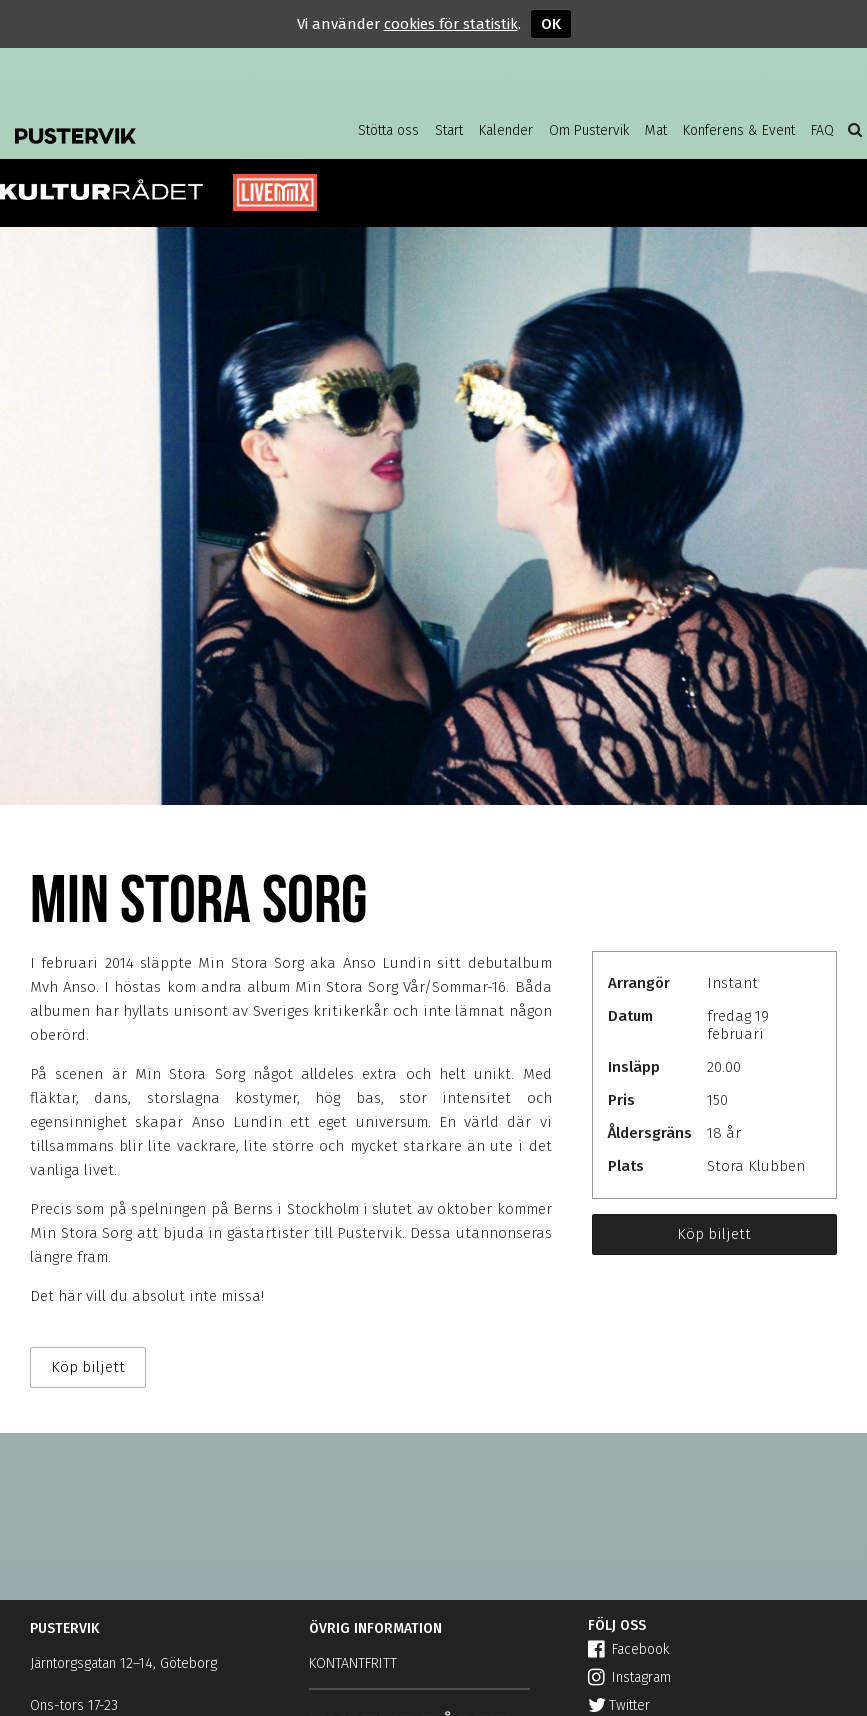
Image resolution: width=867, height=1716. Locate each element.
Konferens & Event (739, 130)
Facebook (628, 1649)
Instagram (629, 1677)
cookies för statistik (451, 24)
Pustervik (140, 130)
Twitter (619, 1705)
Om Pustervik (589, 130)
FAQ (822, 130)
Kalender (506, 130)
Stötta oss (388, 130)
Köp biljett (714, 1234)
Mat (656, 130)
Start (449, 130)
